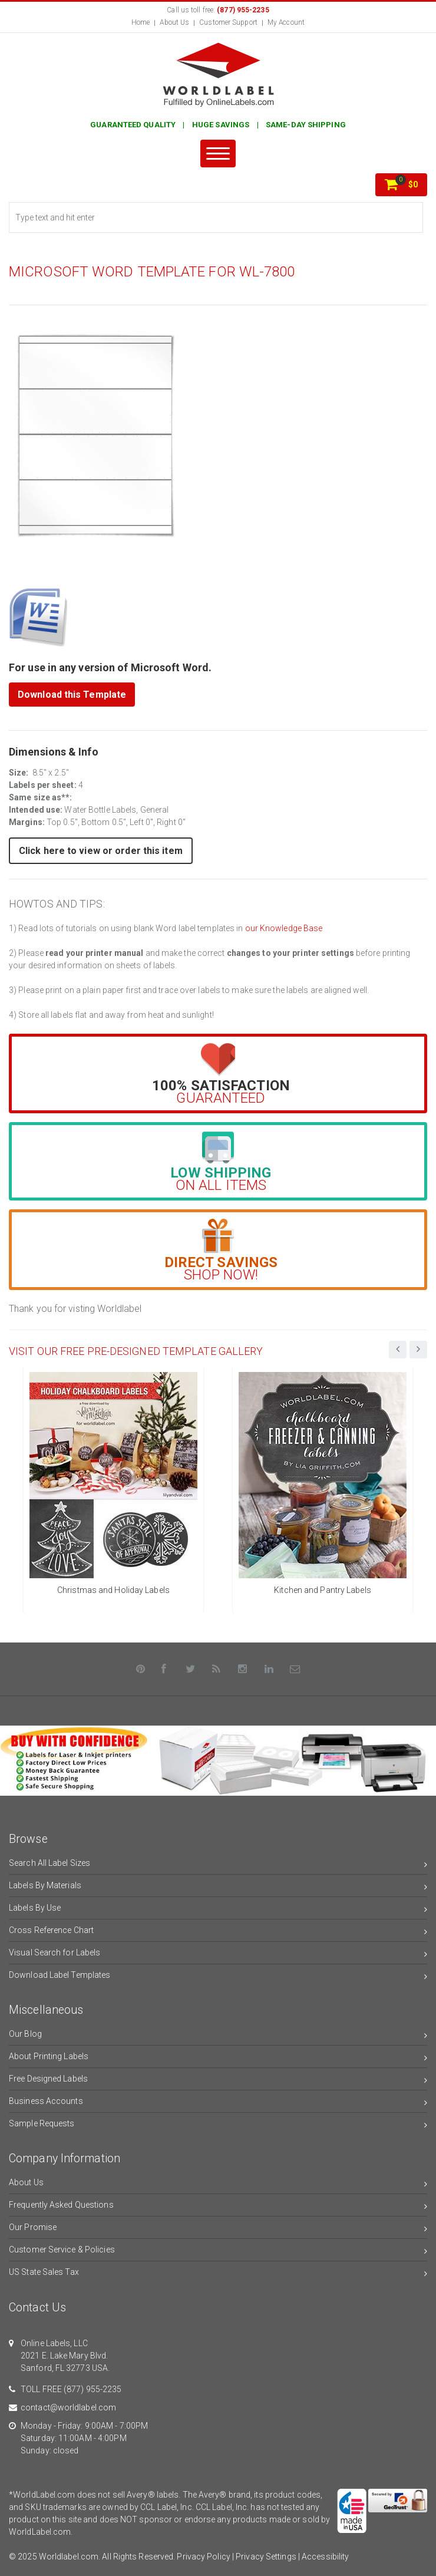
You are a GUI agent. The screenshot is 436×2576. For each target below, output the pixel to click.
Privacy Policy (203, 2556)
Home (140, 22)
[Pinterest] (141, 1669)
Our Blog (218, 2036)
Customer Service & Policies (218, 2251)
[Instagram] (243, 1669)
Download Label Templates (218, 1977)
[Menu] (218, 153)
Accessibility (325, 2556)
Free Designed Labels (218, 2080)
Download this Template (72, 694)
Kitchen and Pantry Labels (322, 1590)
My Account (286, 22)
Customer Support (228, 22)
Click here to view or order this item (101, 850)
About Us (174, 22)
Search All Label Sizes (218, 1865)
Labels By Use (218, 1910)
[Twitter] (190, 1669)
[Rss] (217, 1669)
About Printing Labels (218, 2058)
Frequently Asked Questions (218, 2207)
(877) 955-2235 (92, 2389)
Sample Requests (218, 2125)
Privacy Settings (266, 2556)
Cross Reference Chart (218, 1932)
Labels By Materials (218, 1887)
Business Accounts (218, 2103)
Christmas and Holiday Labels (113, 1590)
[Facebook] (164, 1669)
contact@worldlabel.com (68, 2407)
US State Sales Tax (218, 2274)
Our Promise (218, 2229)
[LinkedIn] (269, 1669)
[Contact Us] (295, 1669)
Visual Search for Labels (218, 1954)
